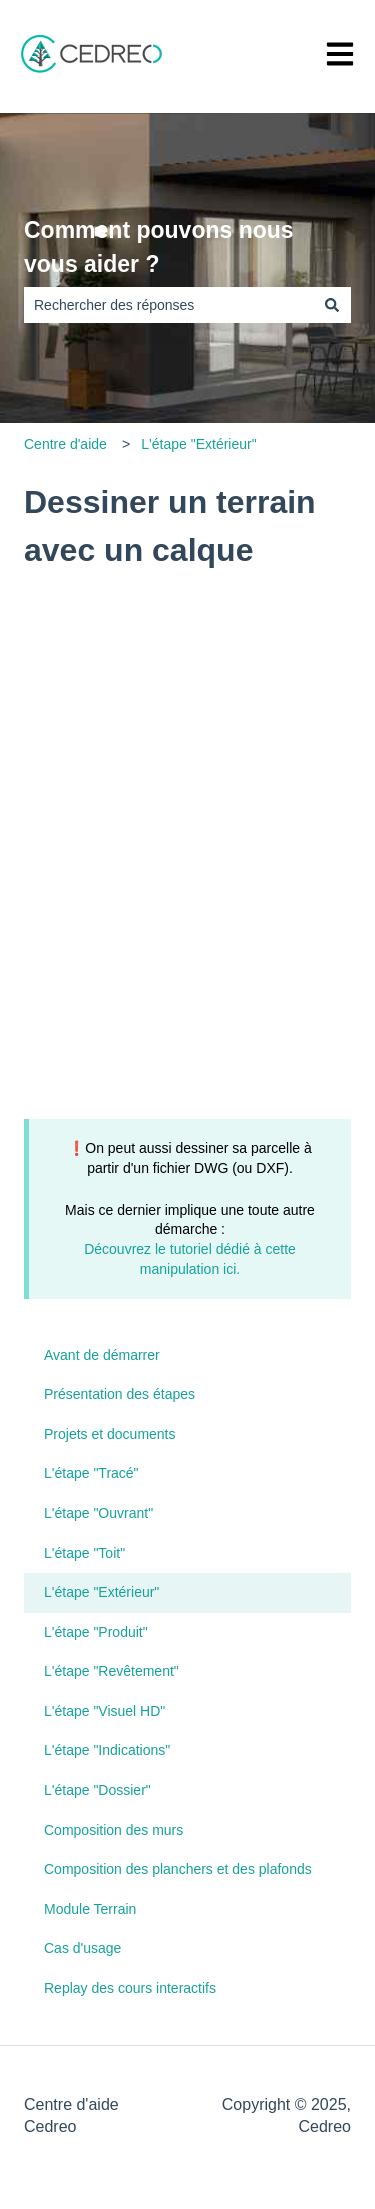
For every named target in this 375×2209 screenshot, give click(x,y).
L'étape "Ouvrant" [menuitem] (98, 1513)
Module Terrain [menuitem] (90, 1909)
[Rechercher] (332, 305)
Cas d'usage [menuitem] (82, 1948)
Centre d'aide (65, 444)
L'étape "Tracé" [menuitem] (91, 1473)
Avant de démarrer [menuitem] (102, 1355)
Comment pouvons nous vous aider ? (159, 247)
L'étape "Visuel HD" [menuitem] (104, 1711)
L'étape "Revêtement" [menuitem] (111, 1671)
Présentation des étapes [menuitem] (119, 1394)
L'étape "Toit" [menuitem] (84, 1553)
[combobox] (168, 305)
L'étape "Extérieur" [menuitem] (101, 1592)
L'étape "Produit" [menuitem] (96, 1632)
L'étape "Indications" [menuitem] (107, 1750)
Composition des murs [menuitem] (113, 1830)
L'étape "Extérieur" (198, 444)
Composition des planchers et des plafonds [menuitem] (178, 1869)
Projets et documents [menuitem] (110, 1434)
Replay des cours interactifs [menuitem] (130, 1988)
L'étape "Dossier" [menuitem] (97, 1790)
